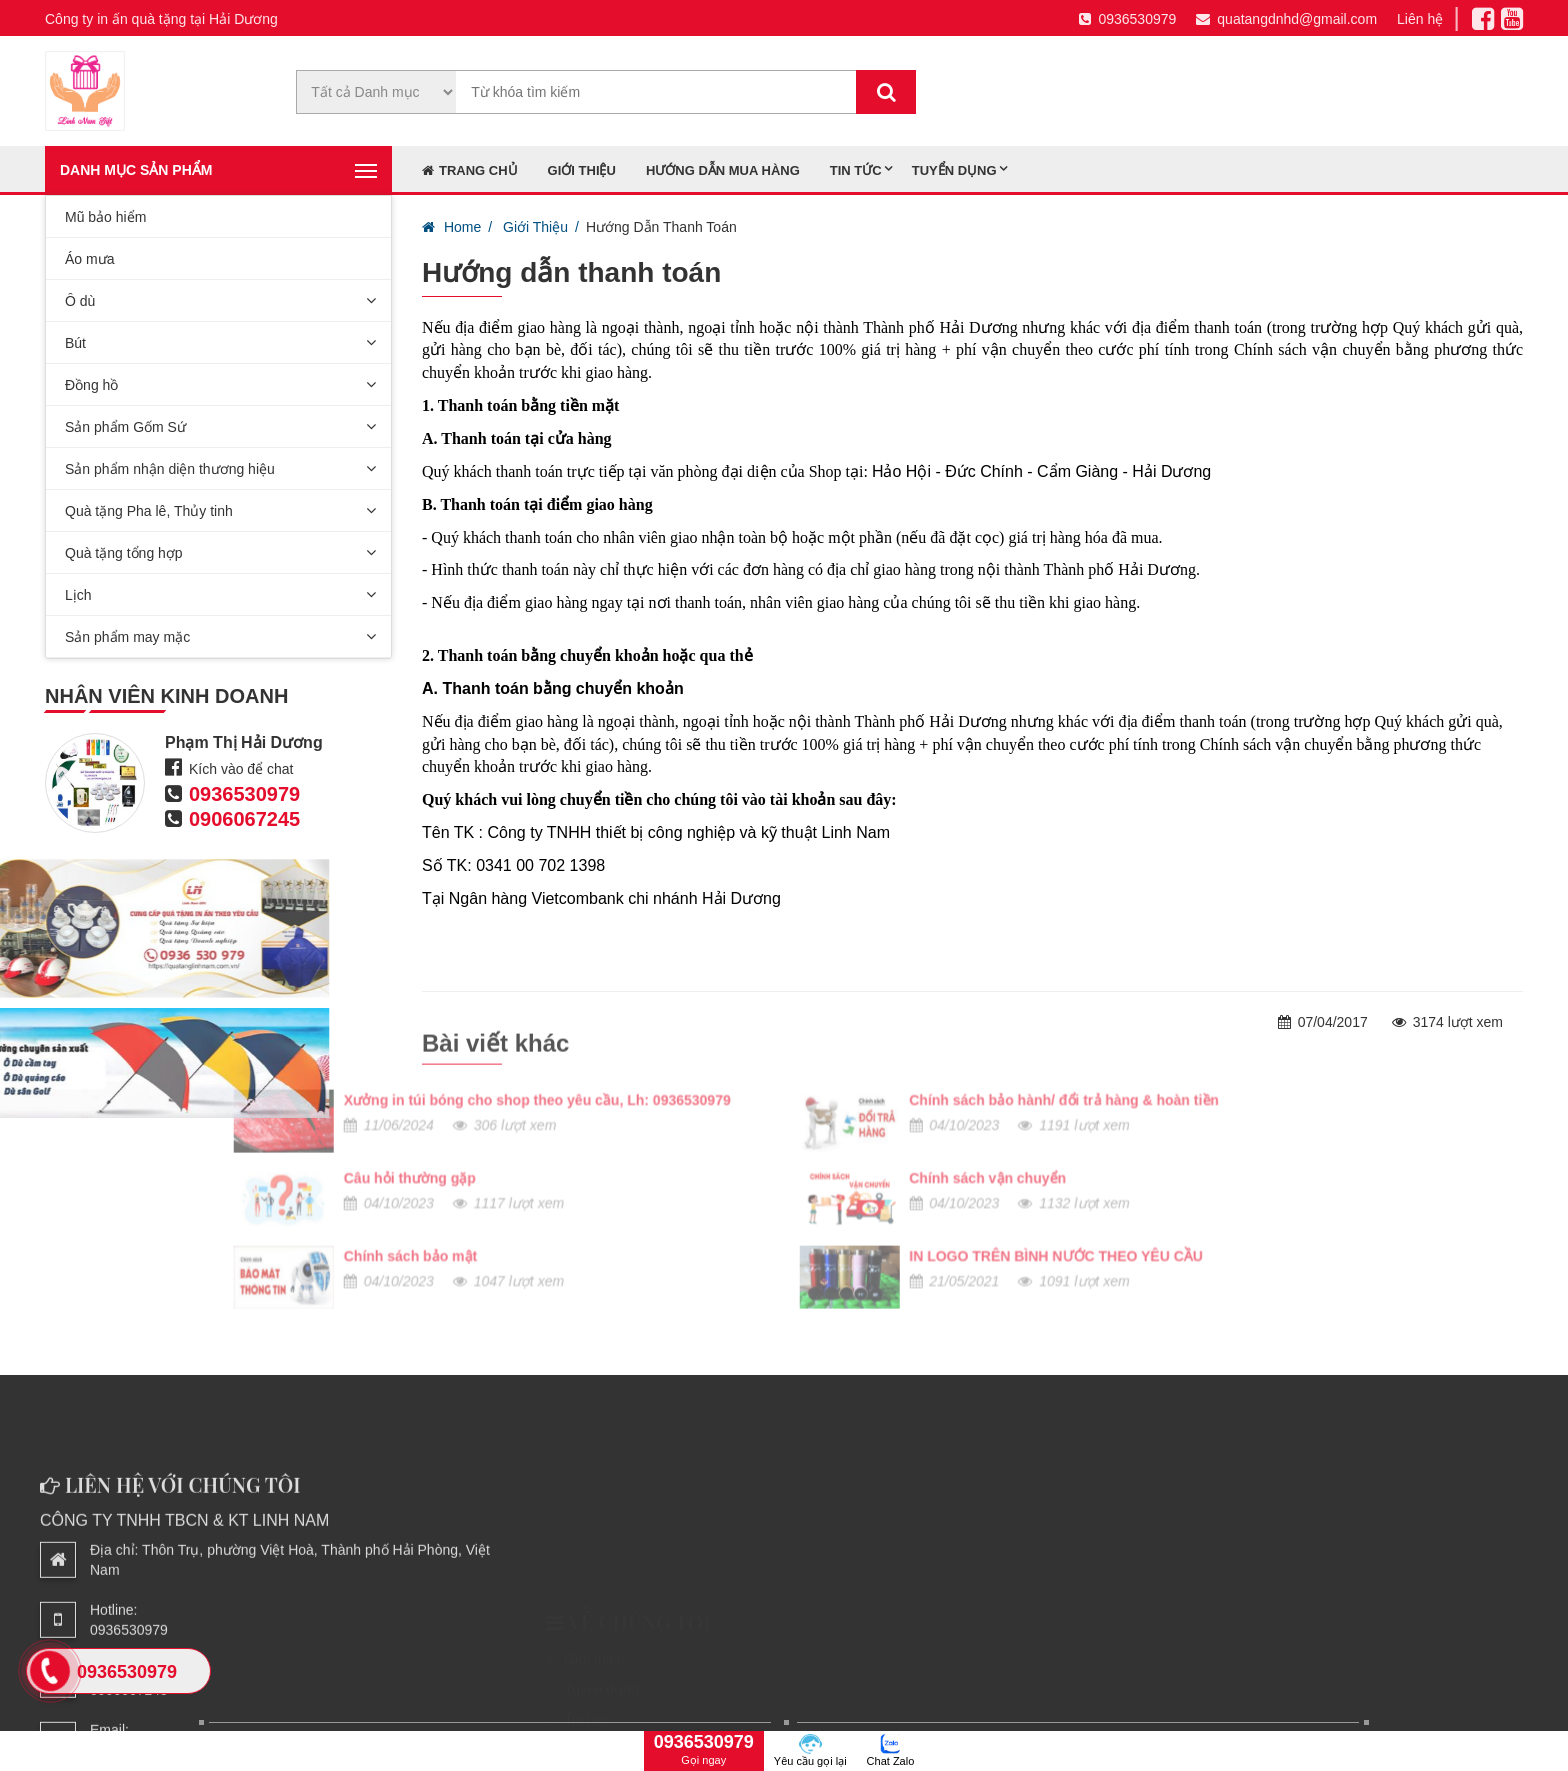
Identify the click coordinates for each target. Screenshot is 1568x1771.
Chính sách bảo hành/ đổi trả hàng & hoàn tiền (625, 1014)
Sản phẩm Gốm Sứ (125, 427)
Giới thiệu (582, 170)
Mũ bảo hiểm (105, 217)
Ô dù (80, 301)
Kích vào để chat (240, 769)
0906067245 (243, 819)
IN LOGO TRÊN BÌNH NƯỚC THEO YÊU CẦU (617, 1170)
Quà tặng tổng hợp (124, 553)
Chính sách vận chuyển (548, 1092)
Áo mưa (89, 259)
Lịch (78, 595)
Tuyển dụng (954, 170)
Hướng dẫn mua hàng (723, 170)
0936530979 (1127, 19)
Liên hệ (1420, 19)
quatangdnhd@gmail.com (1286, 19)
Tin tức (856, 170)
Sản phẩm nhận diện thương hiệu (170, 469)
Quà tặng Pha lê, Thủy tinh (149, 511)
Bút (75, 343)
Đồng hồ (91, 385)
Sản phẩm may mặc (127, 637)
